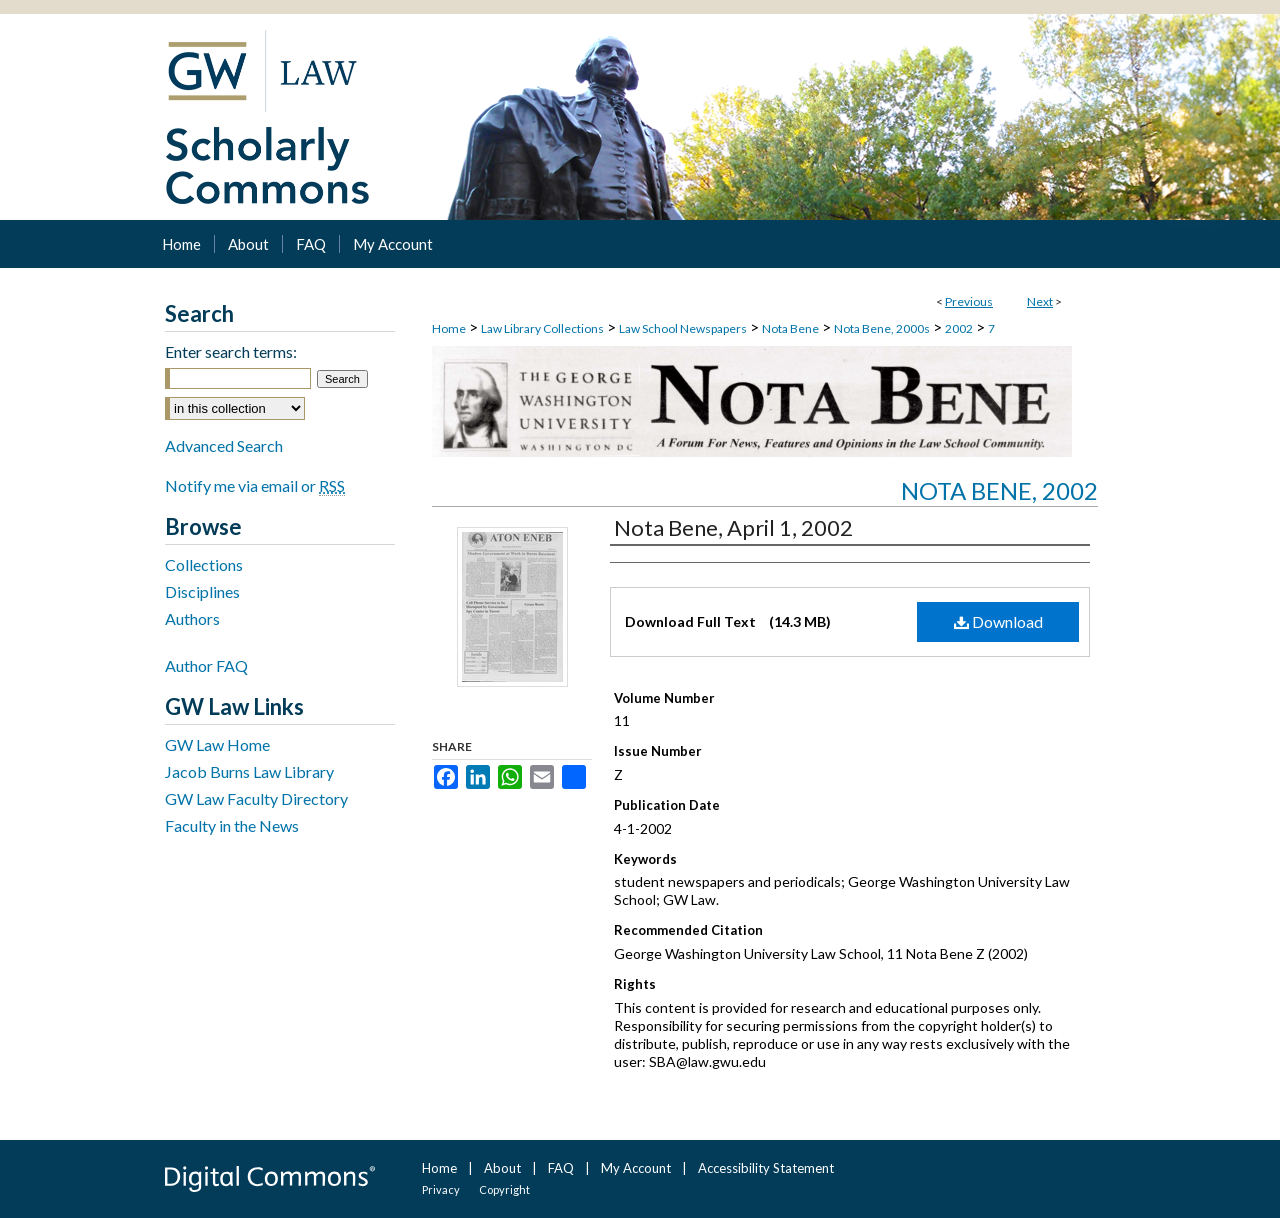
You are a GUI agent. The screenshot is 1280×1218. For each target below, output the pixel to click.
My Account (636, 1168)
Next (1040, 301)
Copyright (504, 1189)
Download (998, 621)
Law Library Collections (542, 328)
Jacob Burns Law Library (249, 771)
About (502, 1168)
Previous (969, 301)
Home (449, 328)
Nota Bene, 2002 (999, 490)
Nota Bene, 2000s (882, 328)
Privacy (441, 1189)
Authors (192, 618)
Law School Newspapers (683, 328)
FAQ (561, 1168)
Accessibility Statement (766, 1168)
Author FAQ (206, 665)
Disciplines (202, 591)
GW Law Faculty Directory (256, 798)
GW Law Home (217, 744)
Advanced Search (224, 445)
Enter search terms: (231, 351)
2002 (959, 328)
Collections (204, 564)
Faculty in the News (232, 825)
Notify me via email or (255, 485)
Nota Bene (790, 328)
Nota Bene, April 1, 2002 (733, 527)
